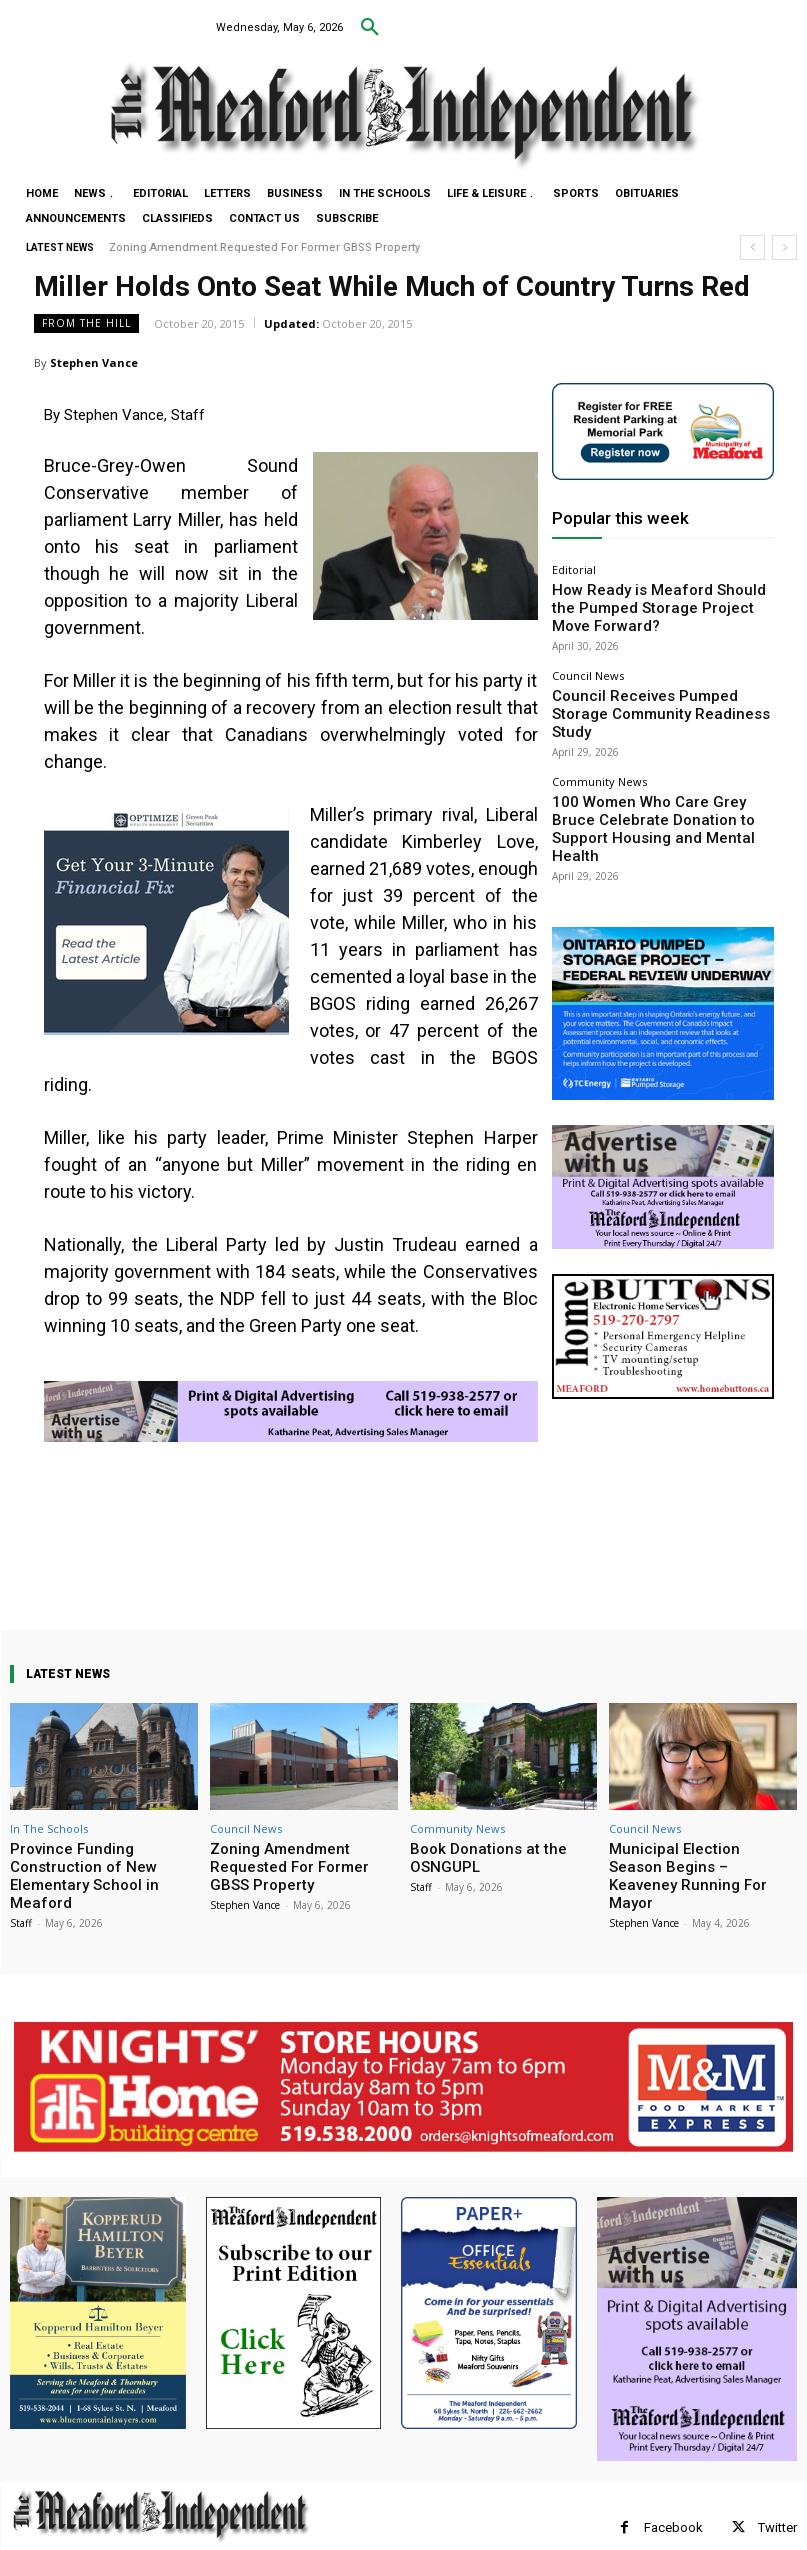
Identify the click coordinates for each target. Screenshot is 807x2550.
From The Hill (86, 323)
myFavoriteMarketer (260, 2538)
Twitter (777, 2502)
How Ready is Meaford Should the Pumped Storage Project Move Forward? (656, 594)
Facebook (673, 2502)
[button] (370, 28)
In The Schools (49, 1828)
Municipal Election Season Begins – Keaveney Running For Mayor (702, 1863)
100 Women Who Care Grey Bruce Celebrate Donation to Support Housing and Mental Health (654, 756)
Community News (599, 725)
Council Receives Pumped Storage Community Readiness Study (641, 672)
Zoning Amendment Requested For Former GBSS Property (264, 247)
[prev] (752, 247)
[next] (784, 247)
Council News (588, 647)
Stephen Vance (94, 362)
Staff (21, 1898)
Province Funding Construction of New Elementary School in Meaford (102, 1863)
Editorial (574, 569)
